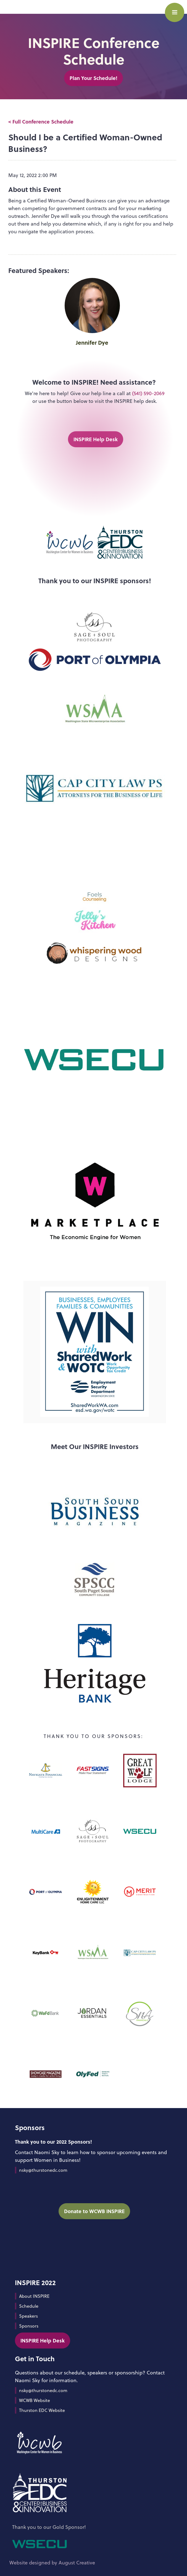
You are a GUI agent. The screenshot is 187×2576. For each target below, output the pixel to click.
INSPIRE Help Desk (95, 439)
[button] (174, 12)
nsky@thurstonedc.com (43, 2170)
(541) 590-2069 (148, 393)
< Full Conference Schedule (40, 121)
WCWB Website (34, 2400)
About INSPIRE (34, 2296)
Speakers (28, 2316)
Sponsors (28, 2326)
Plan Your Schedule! (93, 78)
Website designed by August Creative (52, 2562)
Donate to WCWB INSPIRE (94, 2211)
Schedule (28, 2306)
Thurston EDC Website (42, 2410)
